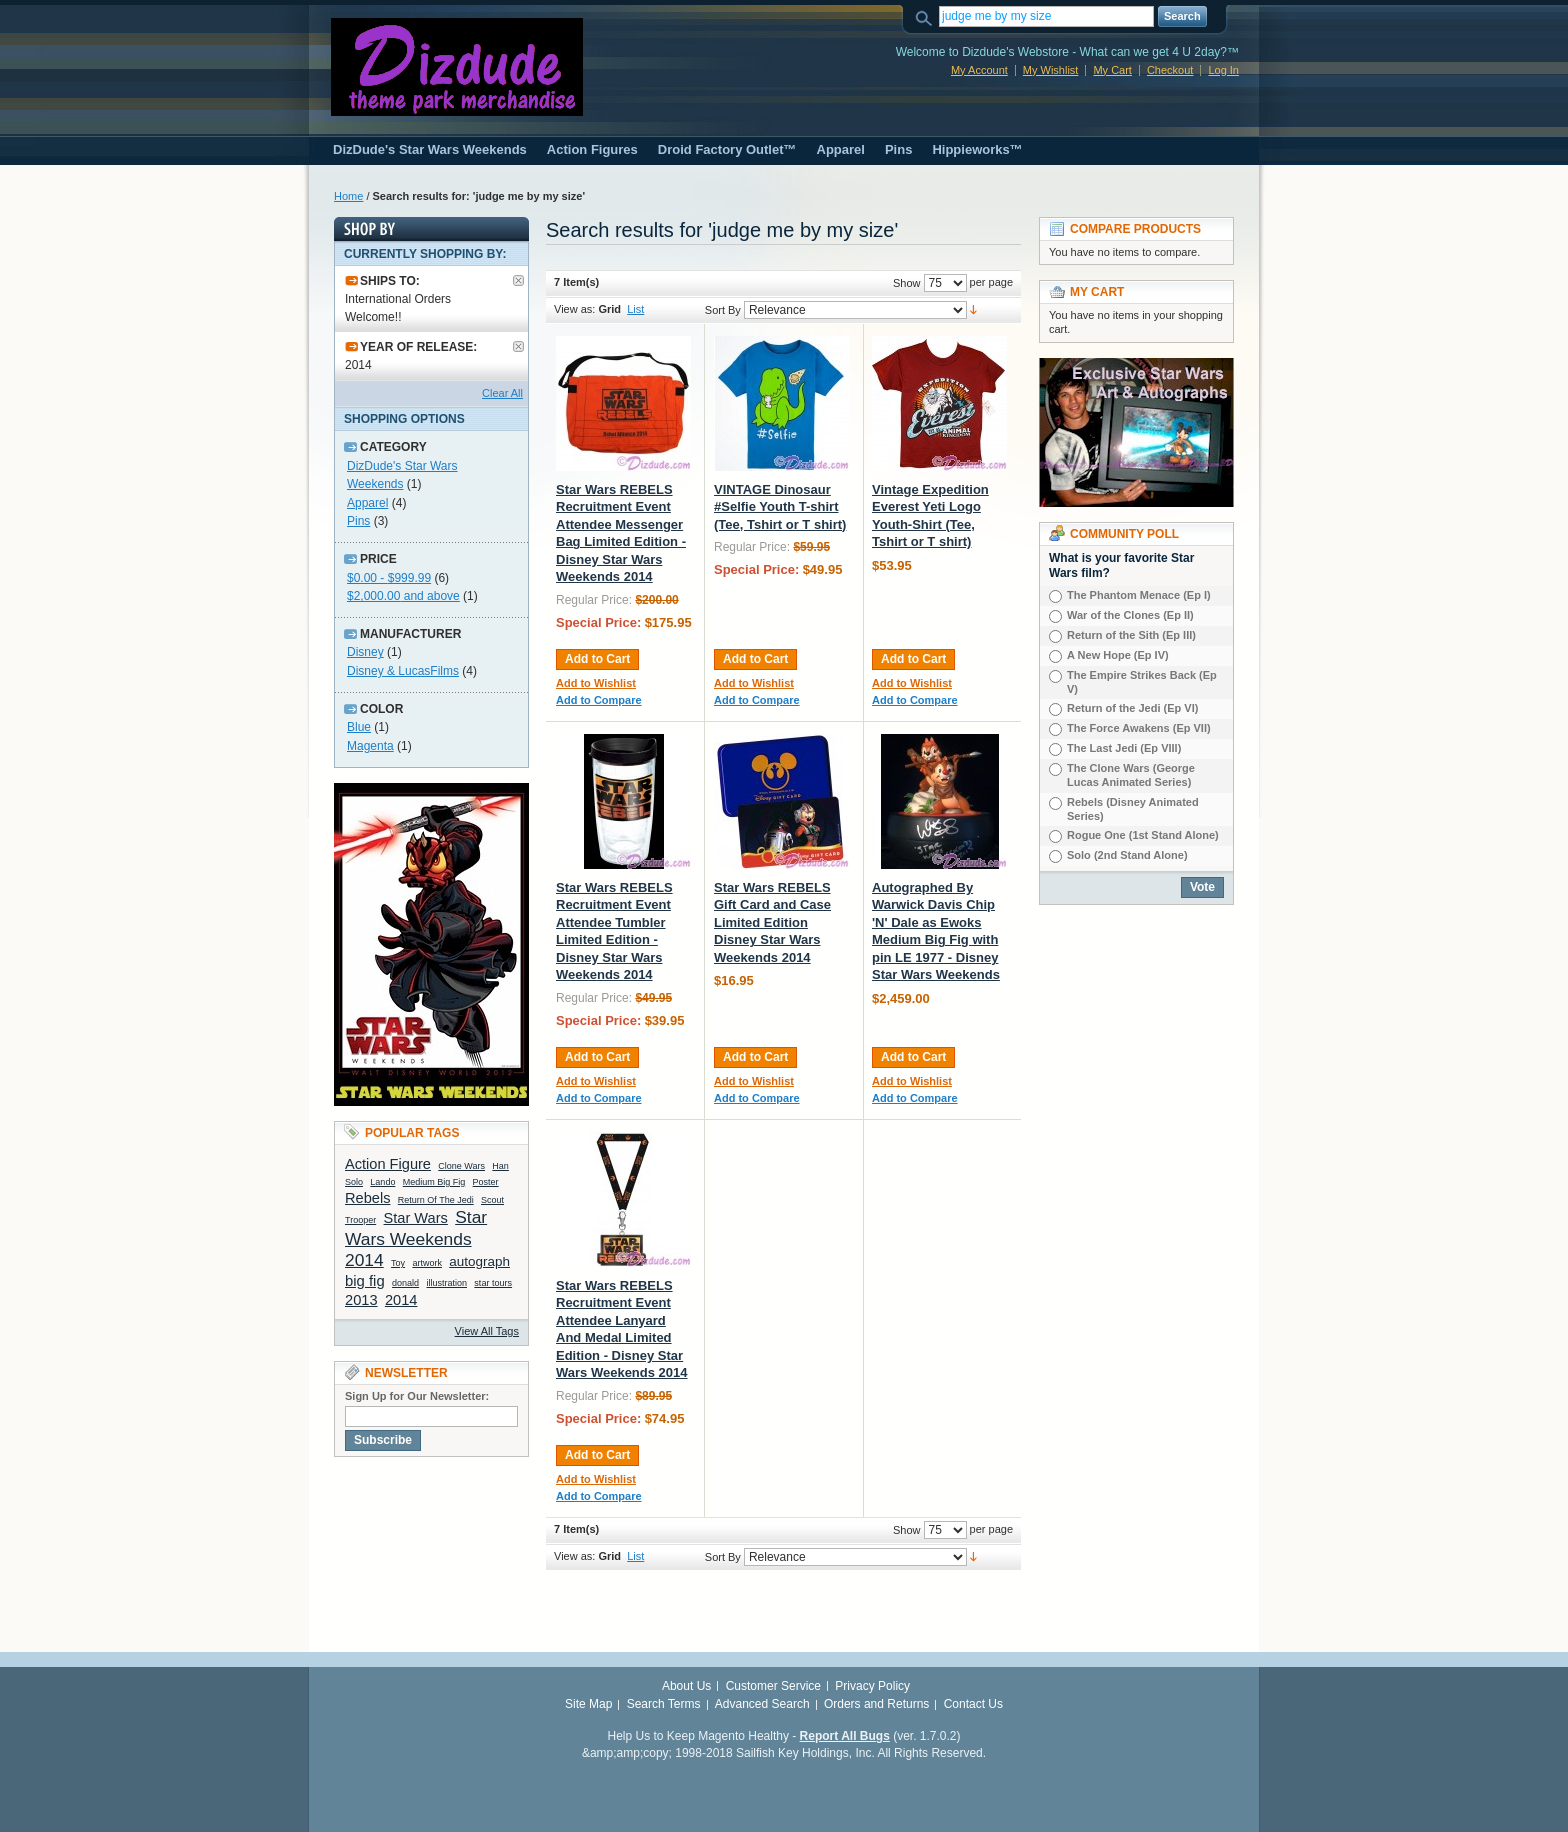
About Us (686, 1686)
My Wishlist (1051, 70)
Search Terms (664, 1704)
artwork (427, 1263)
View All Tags (487, 1331)
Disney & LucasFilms (403, 671)
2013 (361, 1300)
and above (403, 596)
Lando (382, 1182)
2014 (401, 1300)
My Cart (1112, 70)
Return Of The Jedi (436, 1200)
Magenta (370, 746)
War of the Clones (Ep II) (1130, 615)
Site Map (588, 1704)
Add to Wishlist (596, 683)
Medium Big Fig (434, 1182)
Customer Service (773, 1686)
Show (907, 283)
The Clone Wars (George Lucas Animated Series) (1131, 775)
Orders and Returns (876, 1704)
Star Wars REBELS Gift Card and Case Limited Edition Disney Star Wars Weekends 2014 (772, 922)
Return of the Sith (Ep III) (1131, 635)
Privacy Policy (872, 1686)
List (635, 309)
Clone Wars (461, 1166)
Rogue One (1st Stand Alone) (1143, 835)
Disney (365, 652)
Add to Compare (599, 700)
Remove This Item (518, 280)
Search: (927, 16)
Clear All (502, 393)
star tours (493, 1283)
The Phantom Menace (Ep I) (1139, 595)
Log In (1223, 70)
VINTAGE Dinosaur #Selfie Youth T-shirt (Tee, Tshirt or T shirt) (780, 507)
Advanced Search (762, 1704)
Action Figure (388, 1164)
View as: (574, 309)
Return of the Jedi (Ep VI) (1132, 708)
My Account (979, 70)
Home (348, 196)
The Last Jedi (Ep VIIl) (1124, 748)
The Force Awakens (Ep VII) (1139, 728)
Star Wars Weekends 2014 (416, 1239)
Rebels (367, 1198)
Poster (486, 1182)
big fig (365, 1281)
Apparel (367, 503)
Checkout (1170, 70)
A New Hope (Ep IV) (1118, 655)
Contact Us (973, 1704)
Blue (359, 727)
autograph (479, 1261)
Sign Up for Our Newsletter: (417, 1396)
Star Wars (416, 1218)
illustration (446, 1283)
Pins (358, 521)
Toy (398, 1263)
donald (405, 1283)
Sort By (723, 310)
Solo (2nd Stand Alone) (1127, 855)
